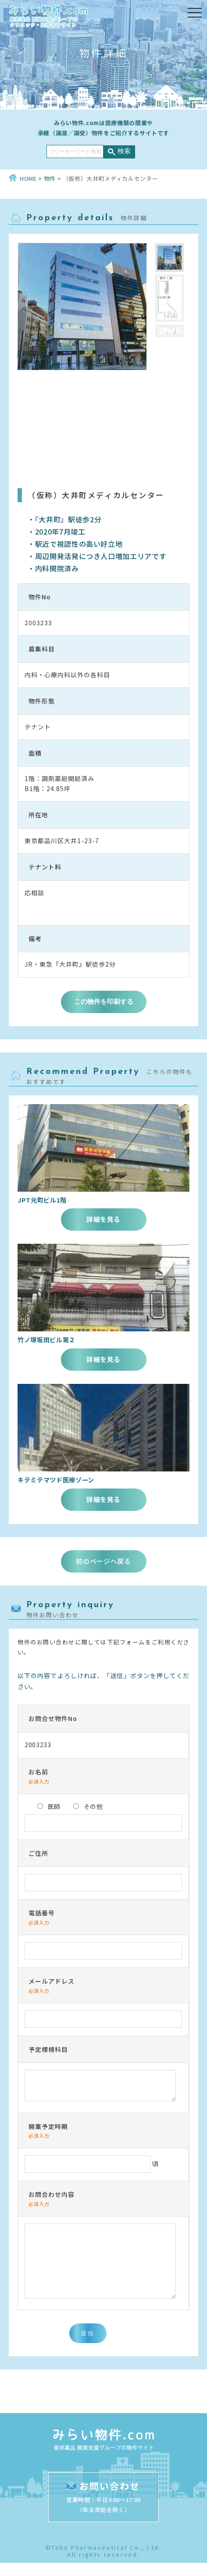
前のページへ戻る (103, 1561)
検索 (124, 151)
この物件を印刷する (103, 1001)
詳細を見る (103, 1219)
